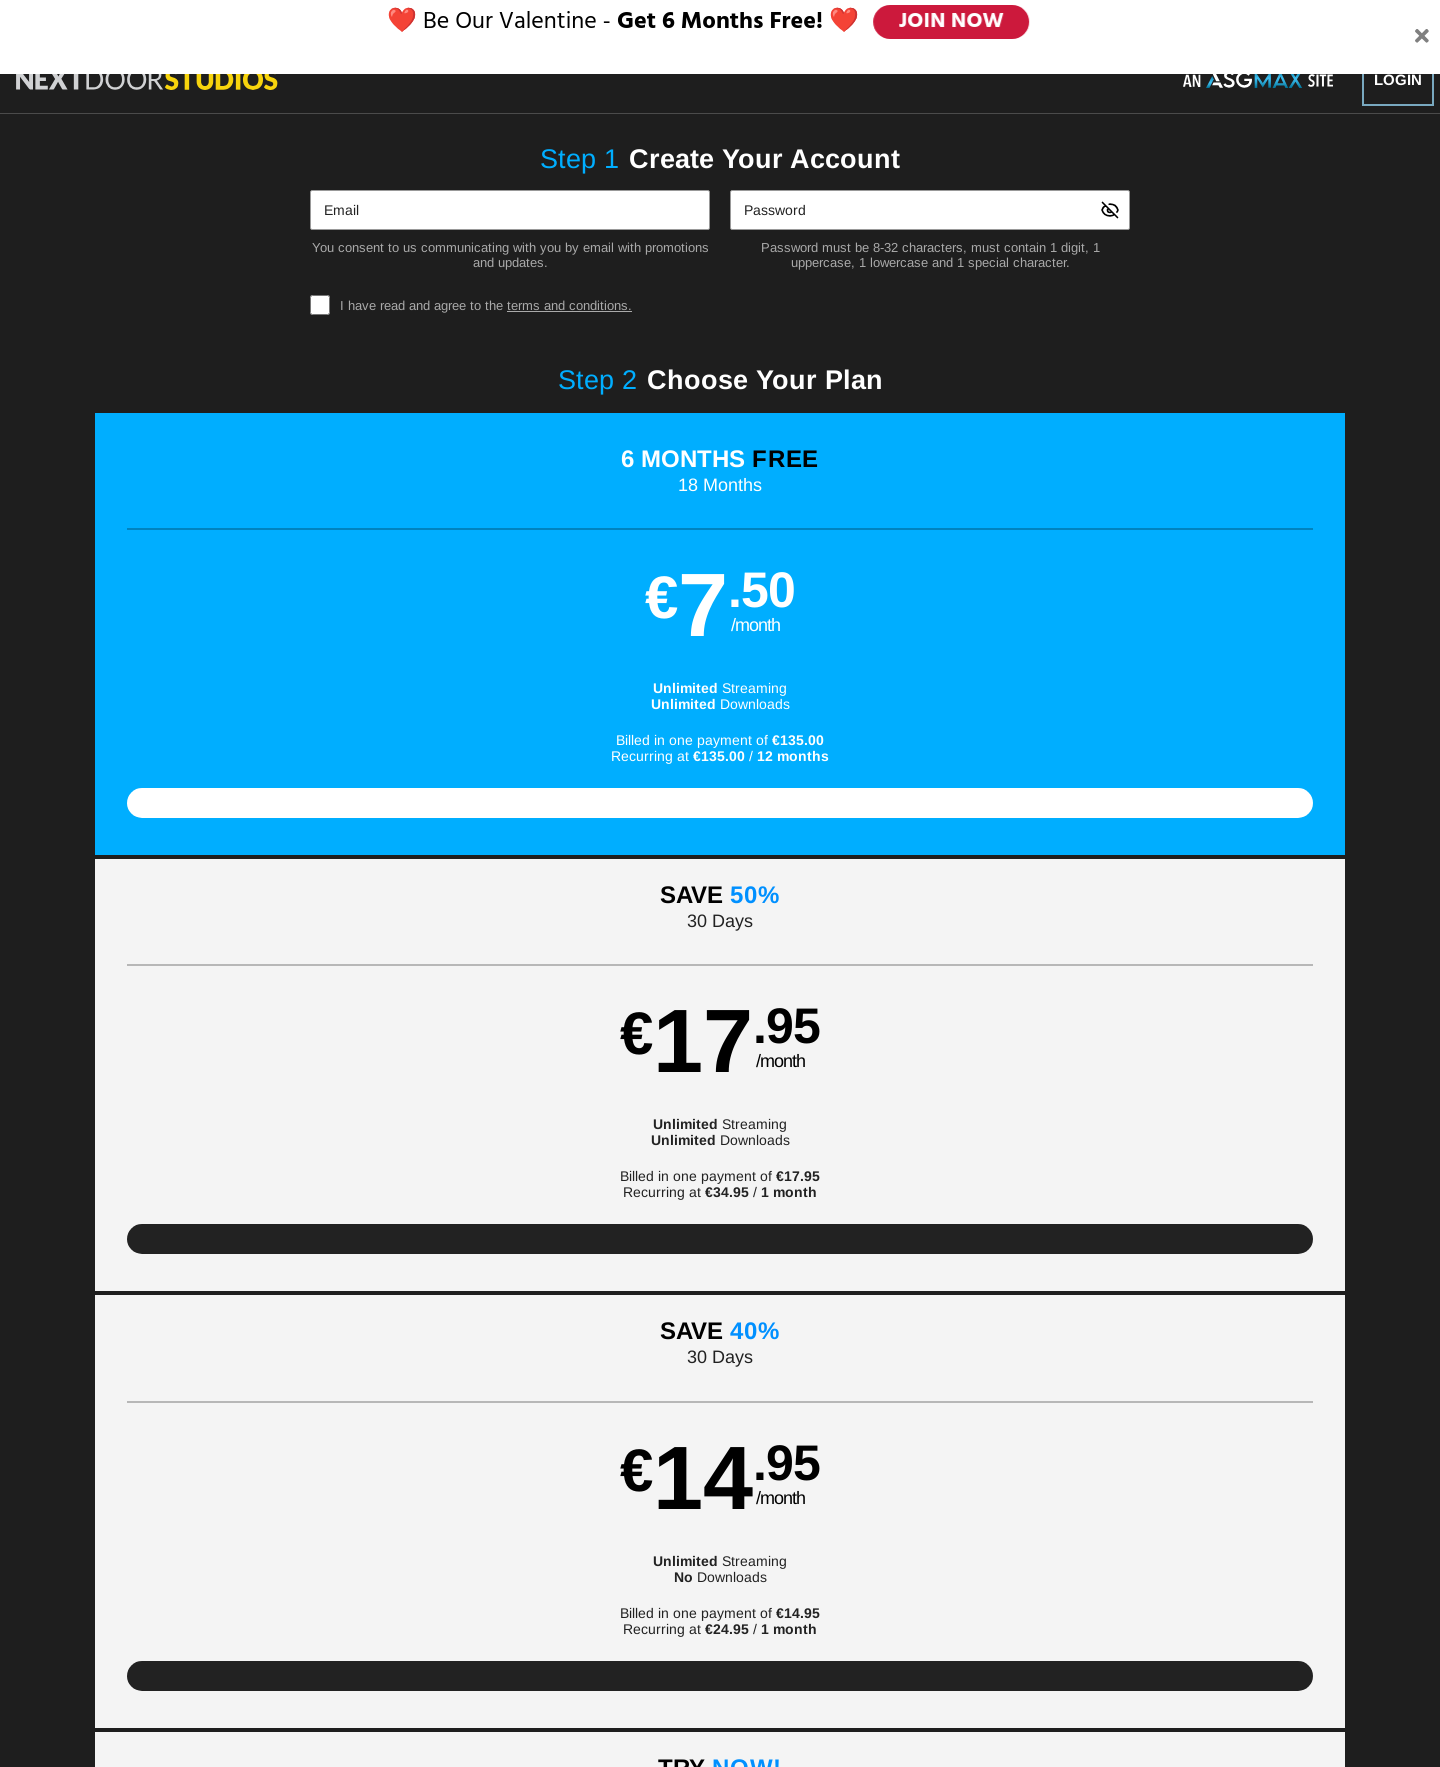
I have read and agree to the (486, 305)
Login (1398, 79)
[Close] (1422, 23)
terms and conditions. (569, 305)
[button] (251, 644)
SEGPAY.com (860, 1685)
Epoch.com (364, 1685)
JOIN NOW (952, 22)
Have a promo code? (1223, 906)
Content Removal (1120, 1685)
